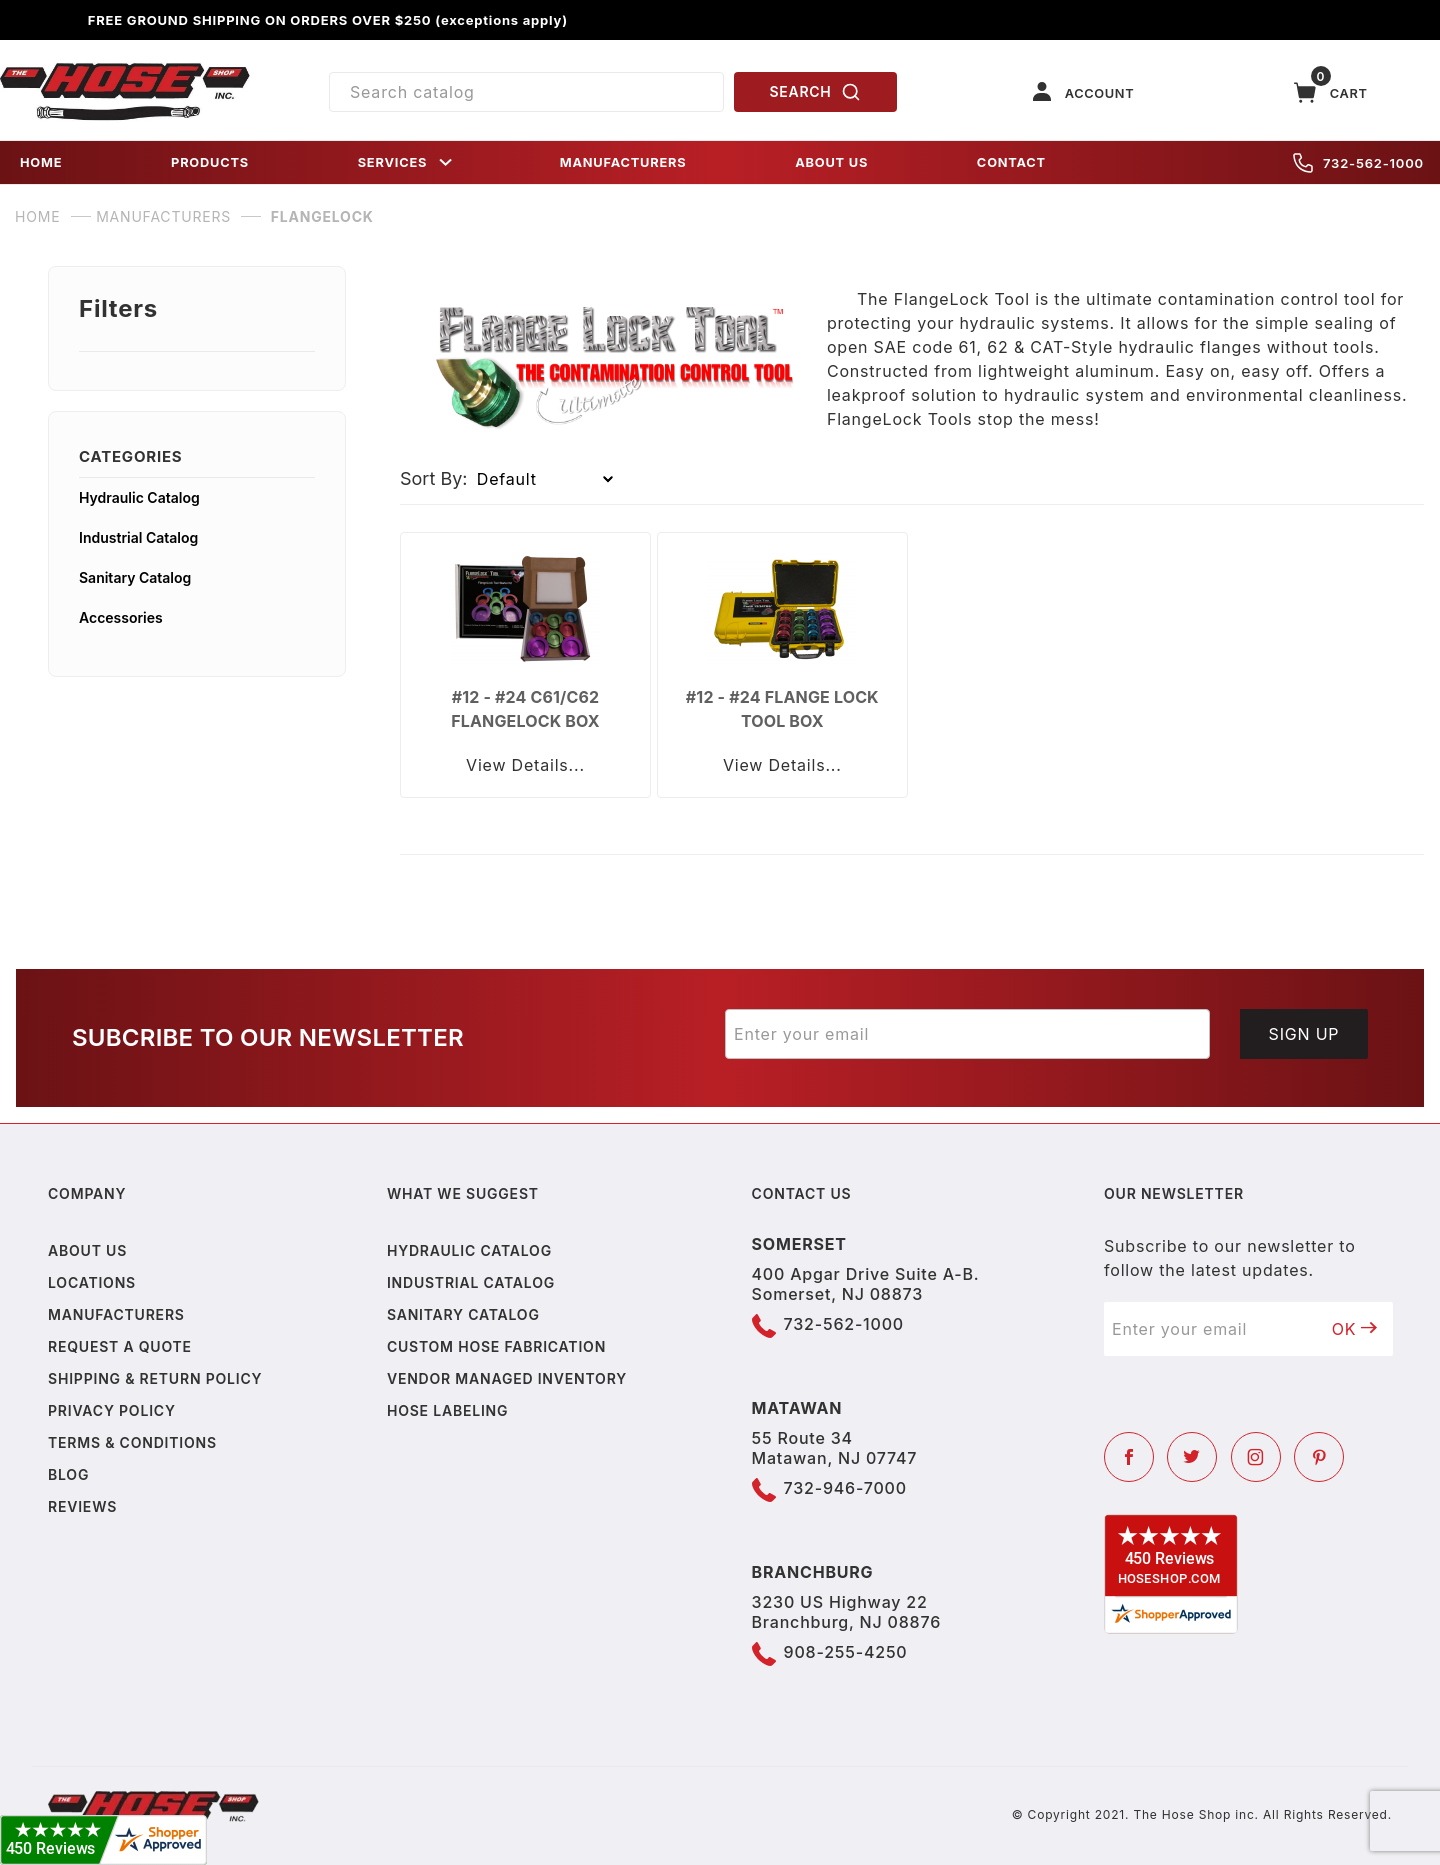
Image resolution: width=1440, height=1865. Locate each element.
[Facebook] (1129, 1457)
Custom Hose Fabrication (496, 1346)
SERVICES (407, 162)
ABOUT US (831, 162)
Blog (68, 1474)
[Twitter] (1192, 1457)
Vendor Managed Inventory (507, 1378)
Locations (92, 1282)
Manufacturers (116, 1314)
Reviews (82, 1506)
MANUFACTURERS (623, 162)
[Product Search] (526, 92)
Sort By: (434, 478)
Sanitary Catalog (135, 577)
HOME (41, 162)
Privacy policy (112, 1410)
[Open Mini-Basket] (1331, 92)
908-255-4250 (846, 1652)
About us (87, 1250)
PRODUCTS (210, 162)
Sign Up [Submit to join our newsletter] (1304, 1034)
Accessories (121, 617)
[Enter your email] (967, 1034)
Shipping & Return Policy (155, 1378)
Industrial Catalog (138, 537)
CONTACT (1011, 162)
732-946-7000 (845, 1488)
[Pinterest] (1319, 1457)
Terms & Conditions (132, 1442)
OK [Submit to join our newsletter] (1355, 1329)
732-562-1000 (1358, 163)
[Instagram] (1256, 1457)
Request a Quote (120, 1346)
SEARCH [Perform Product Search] (816, 92)
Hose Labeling (447, 1410)
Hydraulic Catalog (139, 497)
